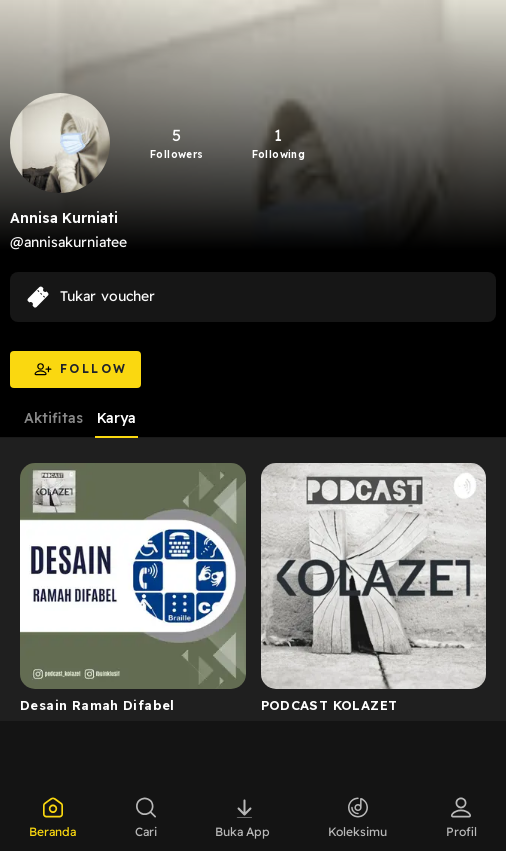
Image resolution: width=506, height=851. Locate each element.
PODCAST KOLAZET (329, 705)
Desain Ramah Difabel (97, 705)
